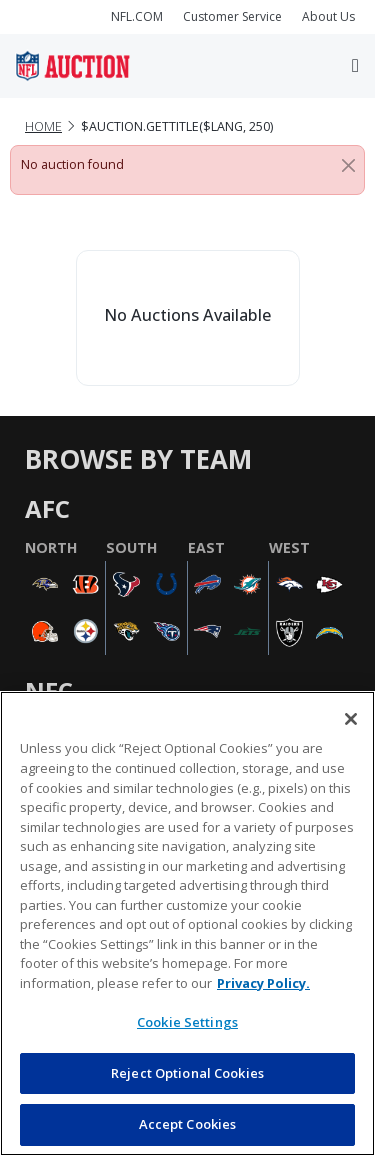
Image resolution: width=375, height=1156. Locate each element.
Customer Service (232, 16)
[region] (187, 923)
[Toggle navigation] (355, 65)
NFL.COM (137, 16)
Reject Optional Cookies (187, 1073)
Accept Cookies (188, 1124)
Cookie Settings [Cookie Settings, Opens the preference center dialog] (187, 1022)
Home (43, 126)
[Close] (348, 165)
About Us (328, 16)
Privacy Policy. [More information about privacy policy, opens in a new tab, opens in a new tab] (263, 983)
